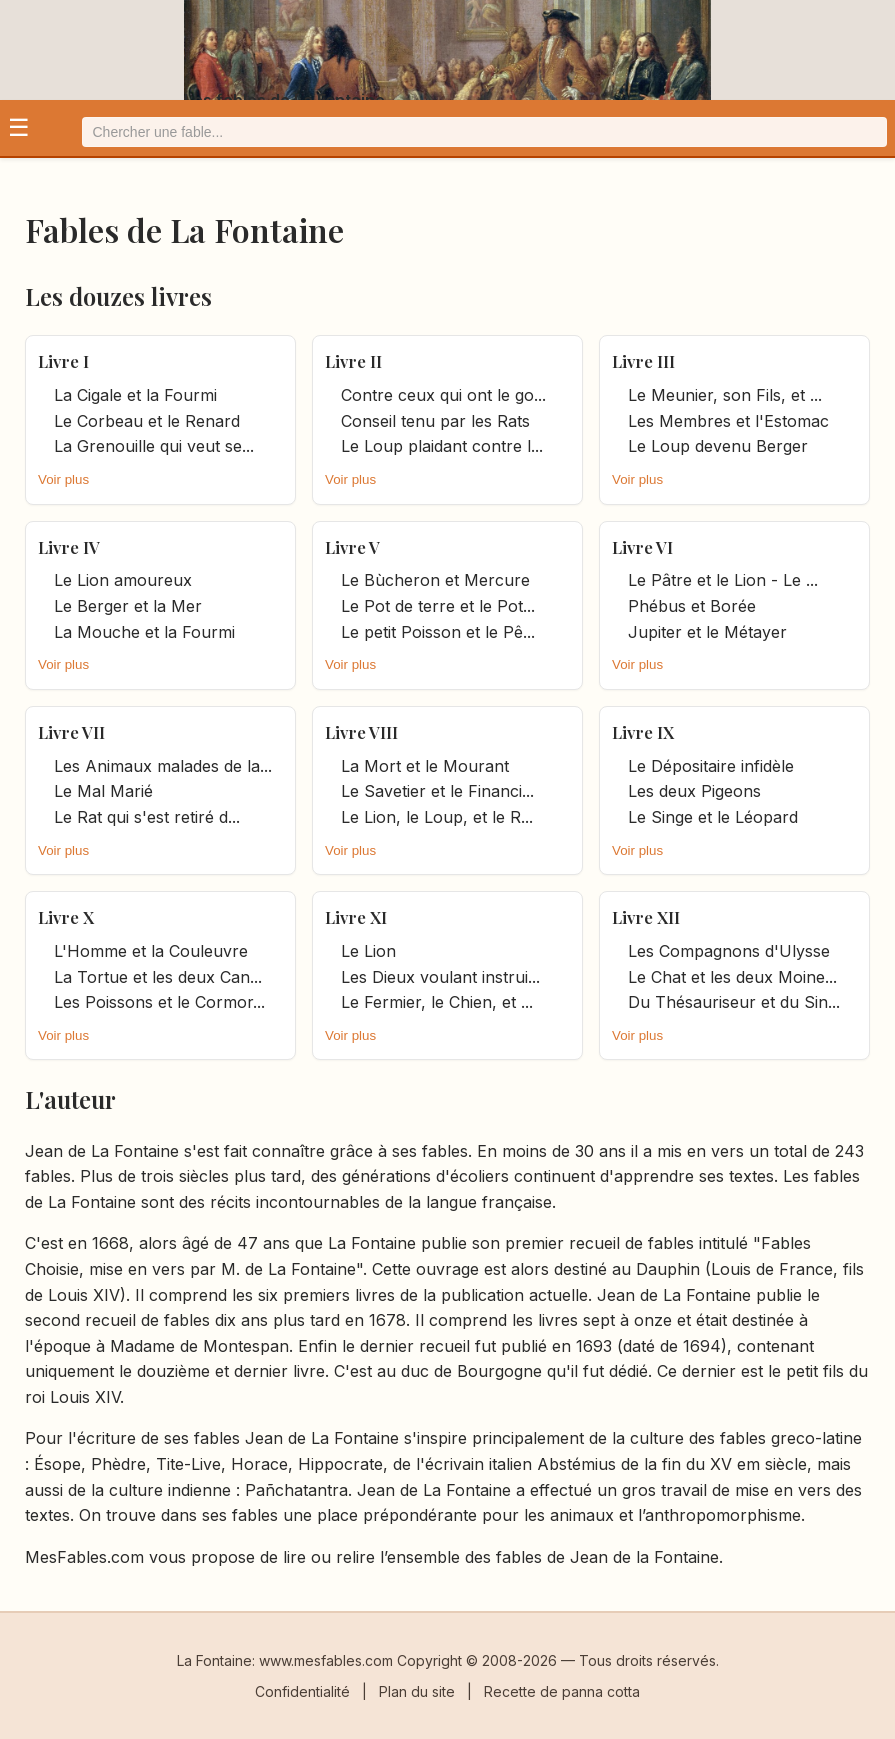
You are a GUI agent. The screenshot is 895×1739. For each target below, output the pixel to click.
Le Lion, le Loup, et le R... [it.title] (437, 817)
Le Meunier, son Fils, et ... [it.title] (725, 395)
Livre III (643, 361)
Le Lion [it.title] (368, 951)
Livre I (63, 361)
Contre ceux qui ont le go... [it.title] (443, 395)
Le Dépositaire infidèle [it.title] (711, 766)
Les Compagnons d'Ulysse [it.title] (729, 951)
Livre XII (646, 917)
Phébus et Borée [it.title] (692, 606)
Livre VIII (361, 732)
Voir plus (63, 479)
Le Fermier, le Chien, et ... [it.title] (437, 1002)
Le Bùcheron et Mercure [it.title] (435, 580)
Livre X (66, 917)
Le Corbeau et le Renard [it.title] (147, 421)
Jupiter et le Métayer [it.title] (707, 632)
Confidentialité (302, 1691)
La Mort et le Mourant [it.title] (425, 766)
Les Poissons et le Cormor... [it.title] (159, 1002)
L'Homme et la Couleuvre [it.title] (151, 951)
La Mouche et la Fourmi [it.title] (144, 632)
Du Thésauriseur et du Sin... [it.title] (734, 1002)
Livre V (352, 547)
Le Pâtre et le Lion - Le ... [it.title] (723, 580)
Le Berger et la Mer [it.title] (128, 606)
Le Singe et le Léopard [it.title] (713, 817)
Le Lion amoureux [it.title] (123, 580)
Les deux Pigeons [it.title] (694, 791)
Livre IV (69, 547)
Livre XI (356, 917)
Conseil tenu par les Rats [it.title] (435, 421)
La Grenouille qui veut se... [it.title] (154, 446)
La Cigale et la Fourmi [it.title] (135, 395)
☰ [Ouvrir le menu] (19, 127)
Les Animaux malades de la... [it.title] (163, 766)
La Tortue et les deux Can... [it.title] (158, 977)
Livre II (353, 361)
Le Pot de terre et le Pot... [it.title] (438, 606)
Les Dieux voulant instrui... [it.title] (440, 977)
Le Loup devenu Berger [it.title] (718, 446)
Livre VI (642, 547)
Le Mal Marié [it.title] (103, 791)
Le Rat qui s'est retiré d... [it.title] (147, 817)
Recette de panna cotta (562, 1691)
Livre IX (643, 732)
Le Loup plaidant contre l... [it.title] (442, 446)
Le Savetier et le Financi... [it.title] (437, 791)
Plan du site (417, 1691)
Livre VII (71, 732)
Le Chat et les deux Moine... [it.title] (732, 977)
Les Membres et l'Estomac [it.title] (728, 421)
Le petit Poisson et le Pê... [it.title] (438, 632)
